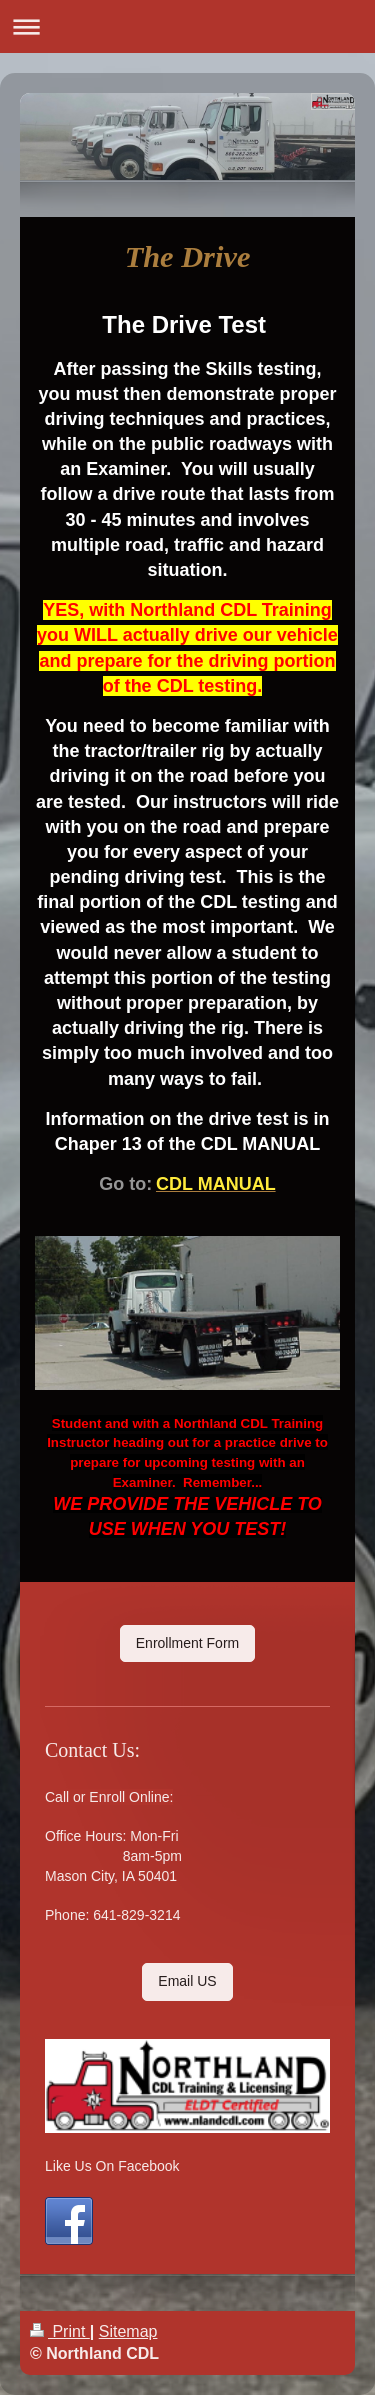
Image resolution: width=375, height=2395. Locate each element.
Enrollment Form (187, 1643)
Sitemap (128, 2331)
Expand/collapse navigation (187, 26)
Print (60, 2331)
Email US (187, 1981)
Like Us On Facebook (112, 2166)
